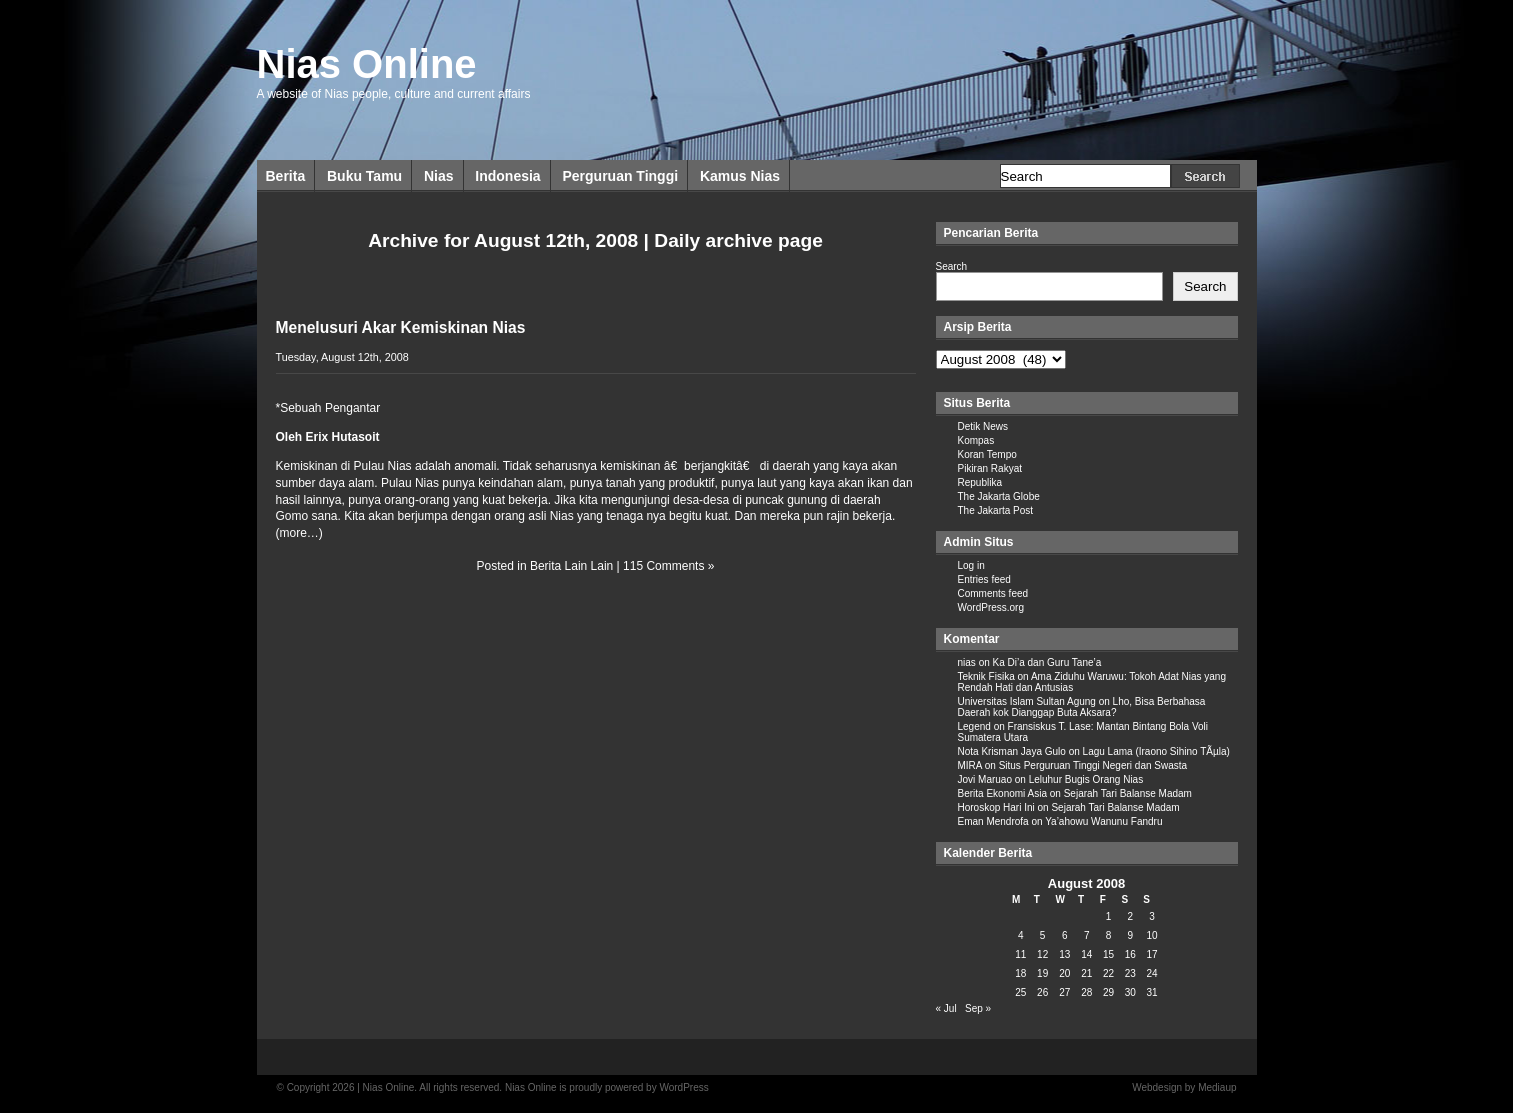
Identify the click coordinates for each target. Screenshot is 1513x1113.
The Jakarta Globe (999, 496)
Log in (971, 565)
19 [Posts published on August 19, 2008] (1042, 973)
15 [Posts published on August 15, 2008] (1108, 954)
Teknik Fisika (986, 676)
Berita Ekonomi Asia (1003, 793)
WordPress (683, 1087)
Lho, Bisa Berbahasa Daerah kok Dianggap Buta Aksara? (1082, 707)
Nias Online (367, 64)
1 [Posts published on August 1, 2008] (1109, 916)
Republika (980, 482)
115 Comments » (668, 566)
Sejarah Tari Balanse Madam (1128, 793)
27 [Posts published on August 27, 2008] (1064, 992)
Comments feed (993, 593)
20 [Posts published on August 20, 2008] (1064, 973)
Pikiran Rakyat (990, 468)
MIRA (970, 765)
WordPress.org (991, 607)
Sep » (978, 1008)
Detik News (983, 426)
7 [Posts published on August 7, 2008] (1087, 935)
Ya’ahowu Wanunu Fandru (1103, 821)
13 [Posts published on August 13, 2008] (1064, 954)
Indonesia (507, 176)
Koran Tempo (987, 454)
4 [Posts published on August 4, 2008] (1021, 935)
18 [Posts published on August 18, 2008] (1020, 973)
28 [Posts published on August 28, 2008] (1086, 992)
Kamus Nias (740, 176)
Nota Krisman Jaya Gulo (1012, 751)
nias (967, 662)
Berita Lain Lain (571, 566)
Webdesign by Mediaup (1184, 1087)
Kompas (976, 440)
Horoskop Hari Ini (996, 807)
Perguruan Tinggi (620, 176)
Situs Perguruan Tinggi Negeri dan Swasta (1093, 765)
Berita (286, 176)
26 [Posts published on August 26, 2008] (1042, 992)
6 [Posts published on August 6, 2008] (1065, 935)
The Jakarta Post (996, 510)
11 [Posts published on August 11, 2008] (1020, 954)
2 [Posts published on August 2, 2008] (1131, 916)
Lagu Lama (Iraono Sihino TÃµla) (1156, 751)
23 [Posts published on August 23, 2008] (1130, 973)
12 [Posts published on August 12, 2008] (1042, 954)
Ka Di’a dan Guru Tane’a (1047, 662)
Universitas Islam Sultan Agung (1027, 701)
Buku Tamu (364, 176)
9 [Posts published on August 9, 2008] (1131, 935)
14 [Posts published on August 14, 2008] (1086, 954)
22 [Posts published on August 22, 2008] (1108, 973)
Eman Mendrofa (993, 821)
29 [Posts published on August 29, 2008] (1108, 992)
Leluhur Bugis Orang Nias (1086, 779)
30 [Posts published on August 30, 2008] (1130, 992)
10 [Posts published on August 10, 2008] (1152, 935)
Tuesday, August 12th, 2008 (342, 357)
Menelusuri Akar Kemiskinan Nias (401, 327)
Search (952, 266)
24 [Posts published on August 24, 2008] (1152, 973)
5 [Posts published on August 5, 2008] (1043, 935)
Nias (439, 176)
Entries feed (984, 579)
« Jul (946, 1008)
